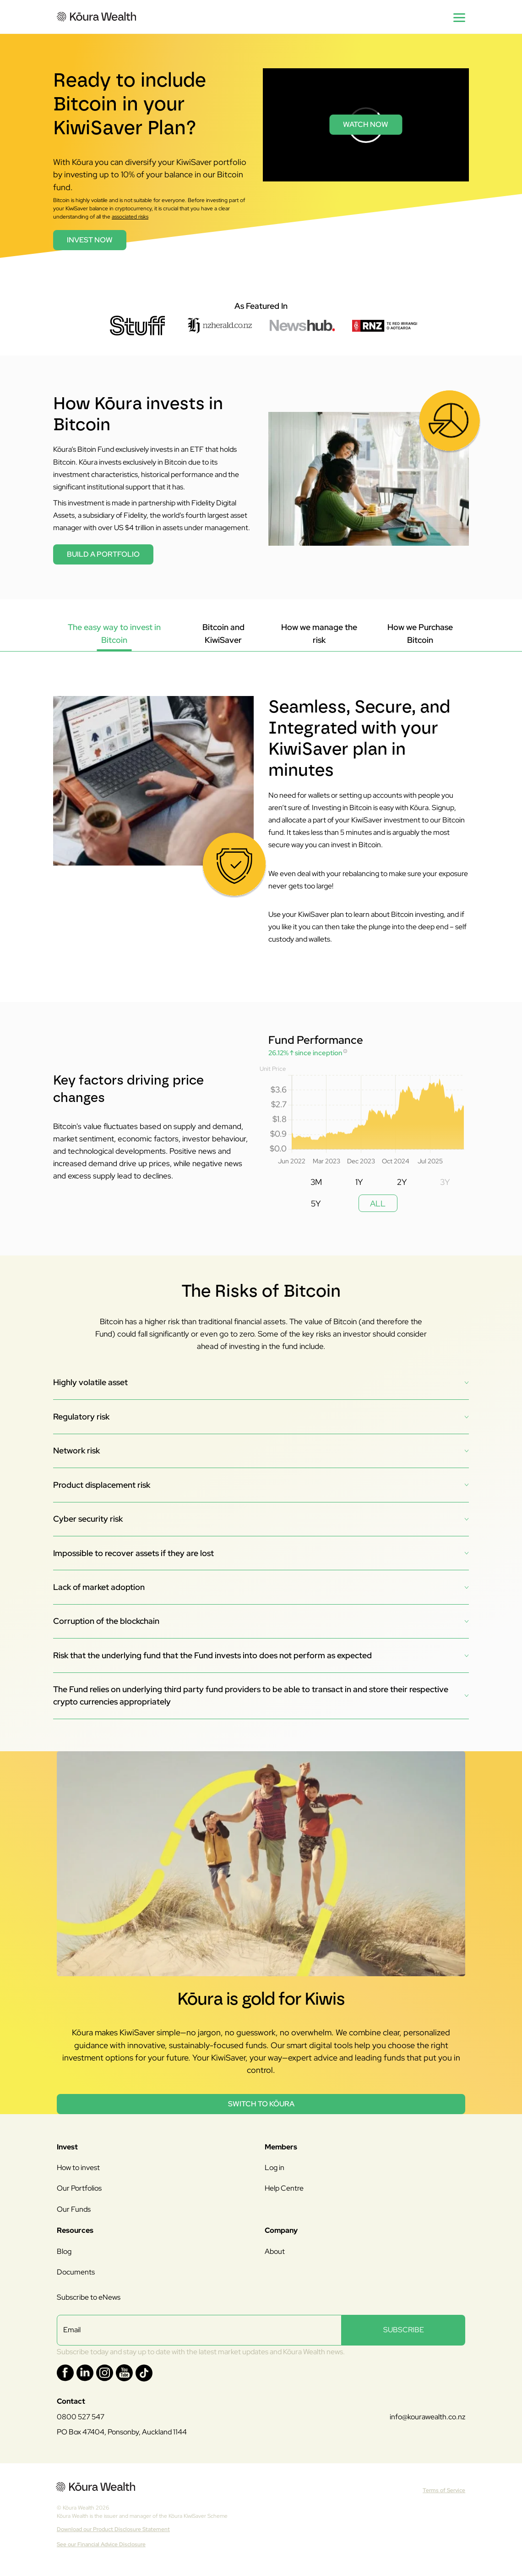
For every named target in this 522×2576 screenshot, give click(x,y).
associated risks (130, 216)
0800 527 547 (80, 2417)
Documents (76, 2272)
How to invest (78, 2167)
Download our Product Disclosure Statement (113, 2529)
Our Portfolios (79, 2188)
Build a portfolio (103, 554)
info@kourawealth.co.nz (427, 2417)
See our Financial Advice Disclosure (101, 2544)
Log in (274, 2167)
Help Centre (284, 2188)
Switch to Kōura (261, 2104)
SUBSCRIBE (403, 2330)
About (275, 2251)
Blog (64, 2251)
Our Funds (74, 2209)
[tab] (114, 634)
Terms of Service (444, 2490)
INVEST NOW (90, 240)
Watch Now (365, 124)
